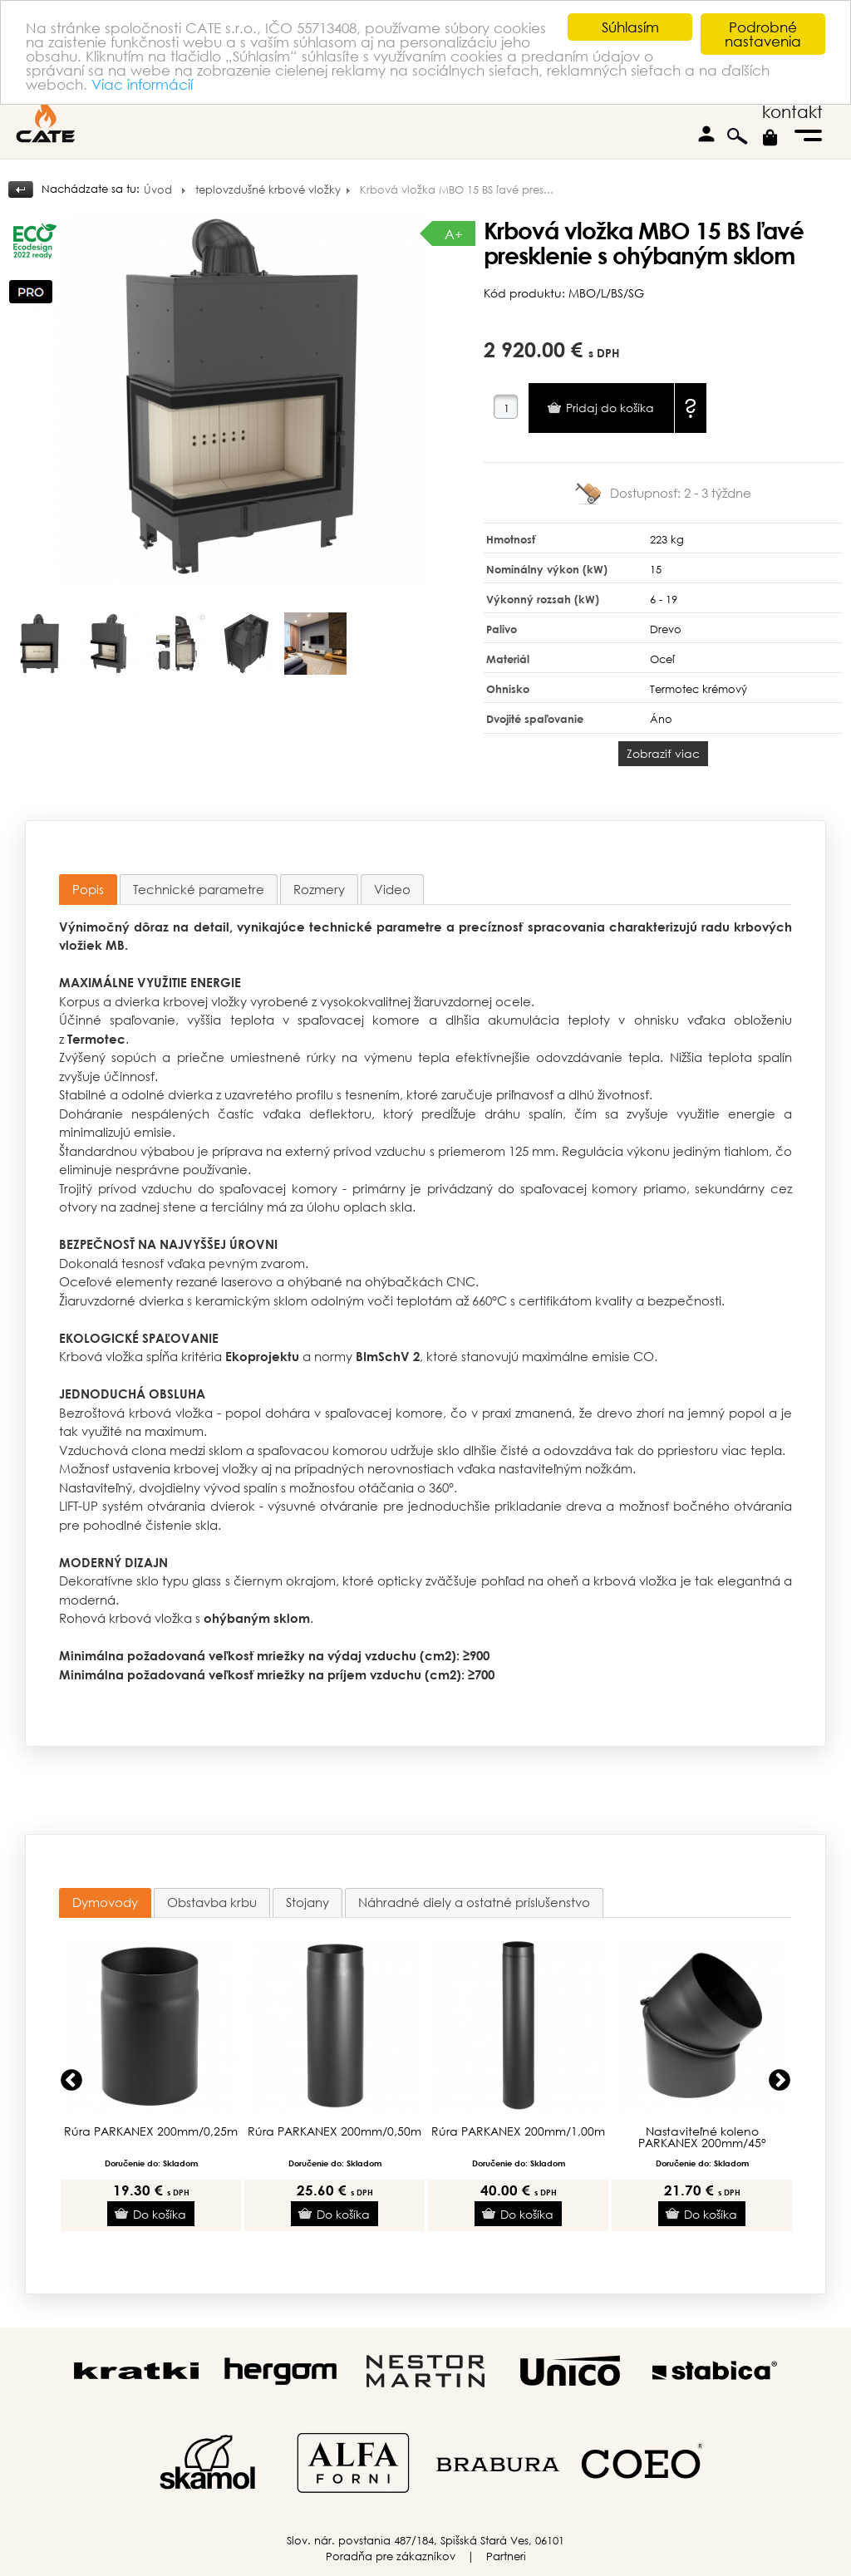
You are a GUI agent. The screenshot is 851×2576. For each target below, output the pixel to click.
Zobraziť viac (663, 753)
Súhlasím (630, 27)
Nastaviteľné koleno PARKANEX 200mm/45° (702, 2137)
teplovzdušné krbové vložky (268, 190)
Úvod (158, 190)
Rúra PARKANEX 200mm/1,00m (518, 2131)
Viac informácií (142, 84)
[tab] (88, 889)
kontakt (792, 111)
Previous (71, 2080)
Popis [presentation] (88, 889)
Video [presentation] (392, 889)
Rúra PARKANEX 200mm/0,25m (151, 2131)
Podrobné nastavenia (763, 34)
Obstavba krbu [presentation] (212, 1902)
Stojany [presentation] (307, 1902)
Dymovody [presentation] (105, 1902)
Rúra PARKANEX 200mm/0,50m (334, 2131)
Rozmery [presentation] (319, 889)
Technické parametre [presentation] (198, 889)
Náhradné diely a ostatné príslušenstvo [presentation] (474, 1902)
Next (779, 2080)
